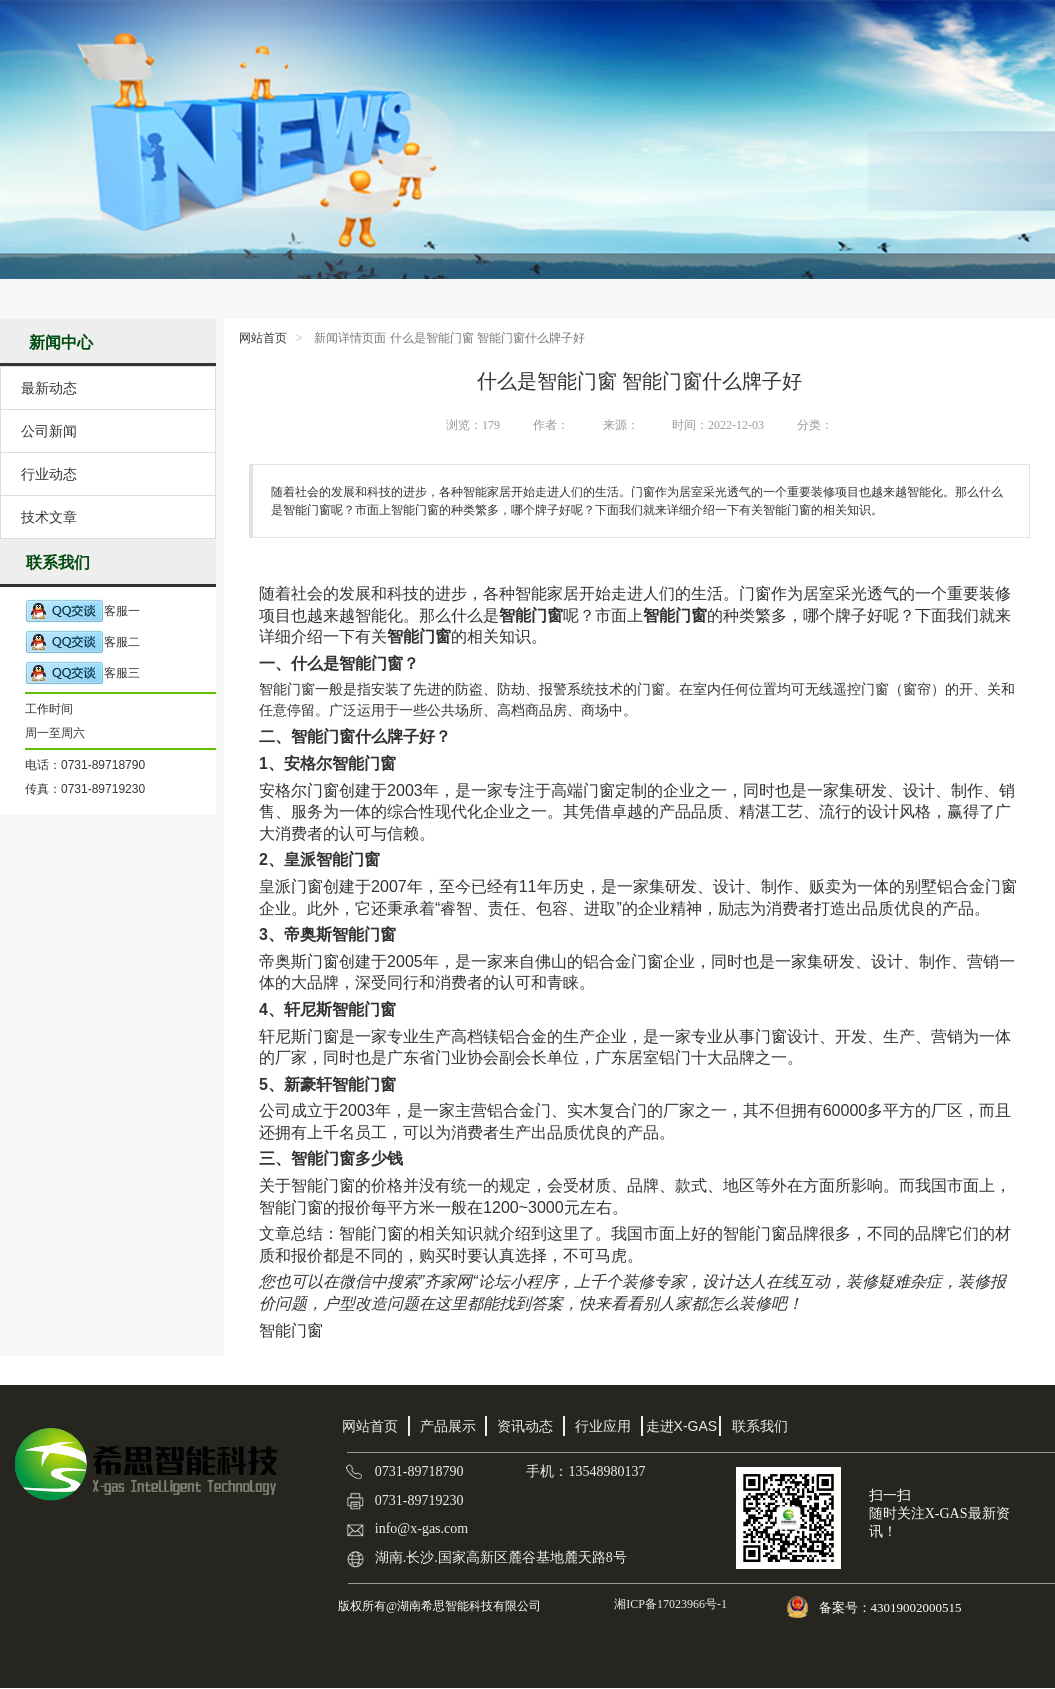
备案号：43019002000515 (892, 1607)
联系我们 (760, 1426)
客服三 (82, 673)
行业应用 (603, 1426)
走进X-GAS (682, 1426)
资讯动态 (525, 1426)
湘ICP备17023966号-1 (669, 1604)
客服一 (82, 611)
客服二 (82, 642)
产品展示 (448, 1426)
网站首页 (263, 338)
